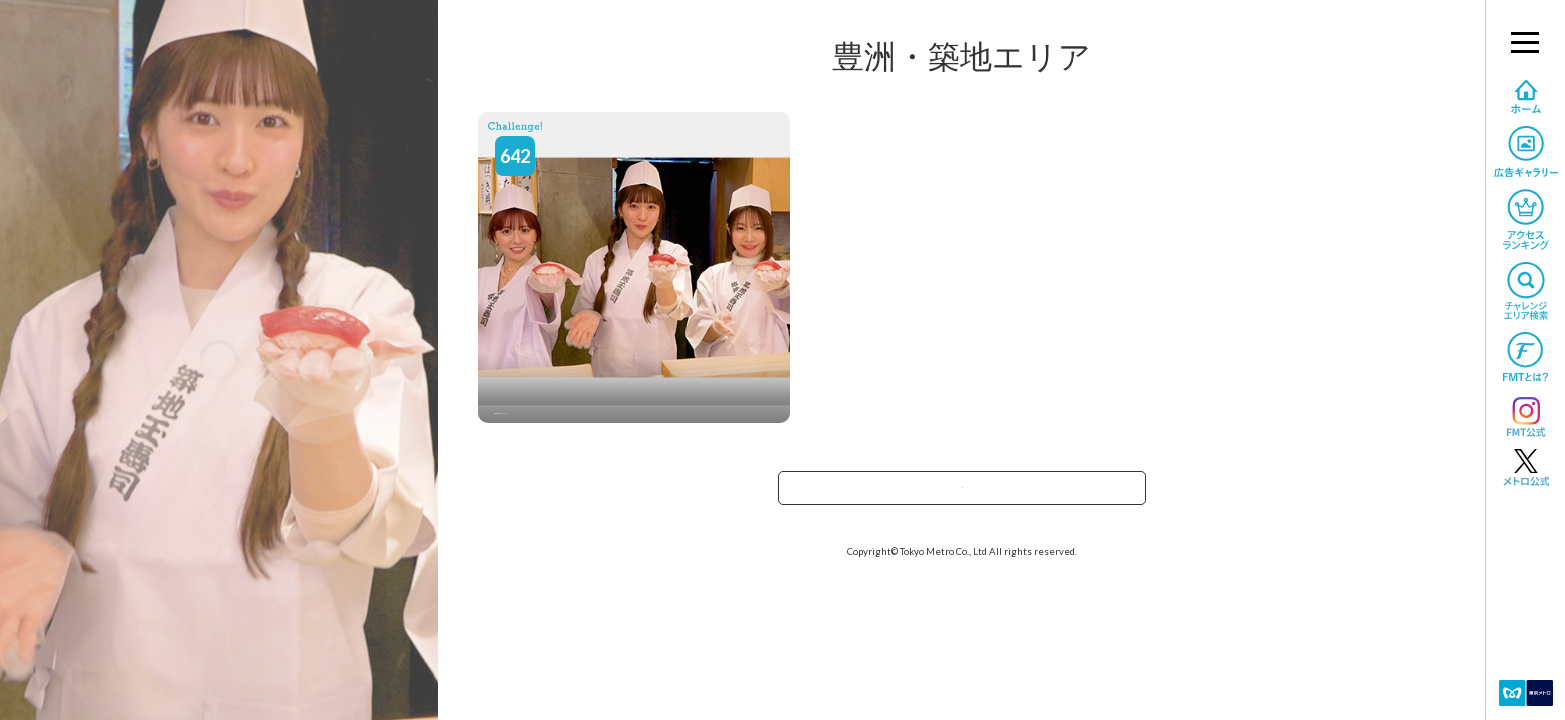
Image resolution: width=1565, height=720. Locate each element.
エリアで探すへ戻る (962, 494)
